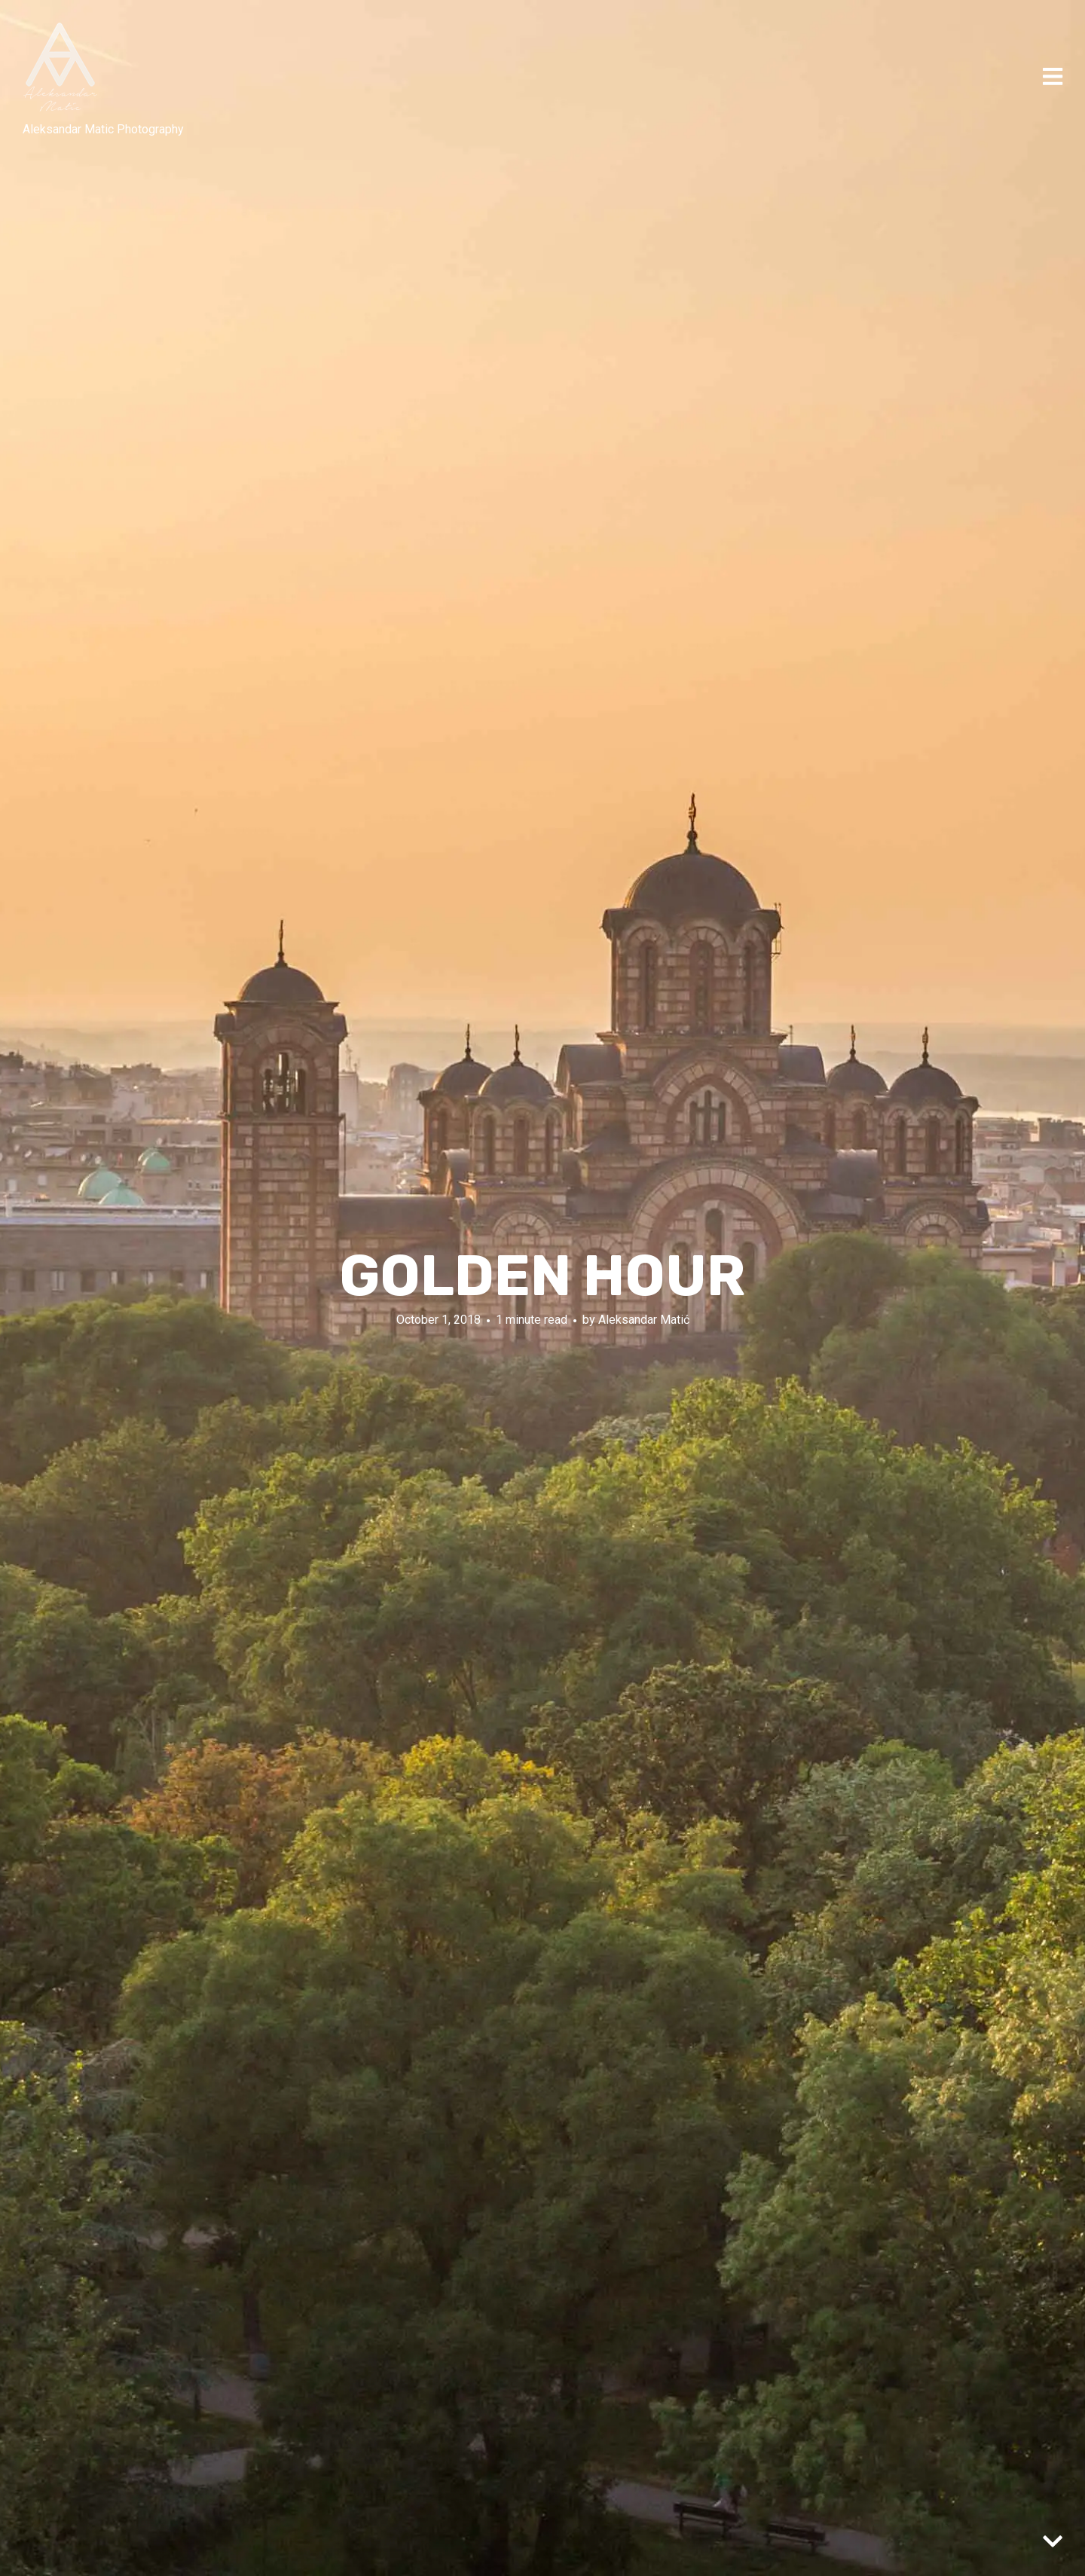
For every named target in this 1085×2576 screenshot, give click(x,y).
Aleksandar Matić (643, 1319)
